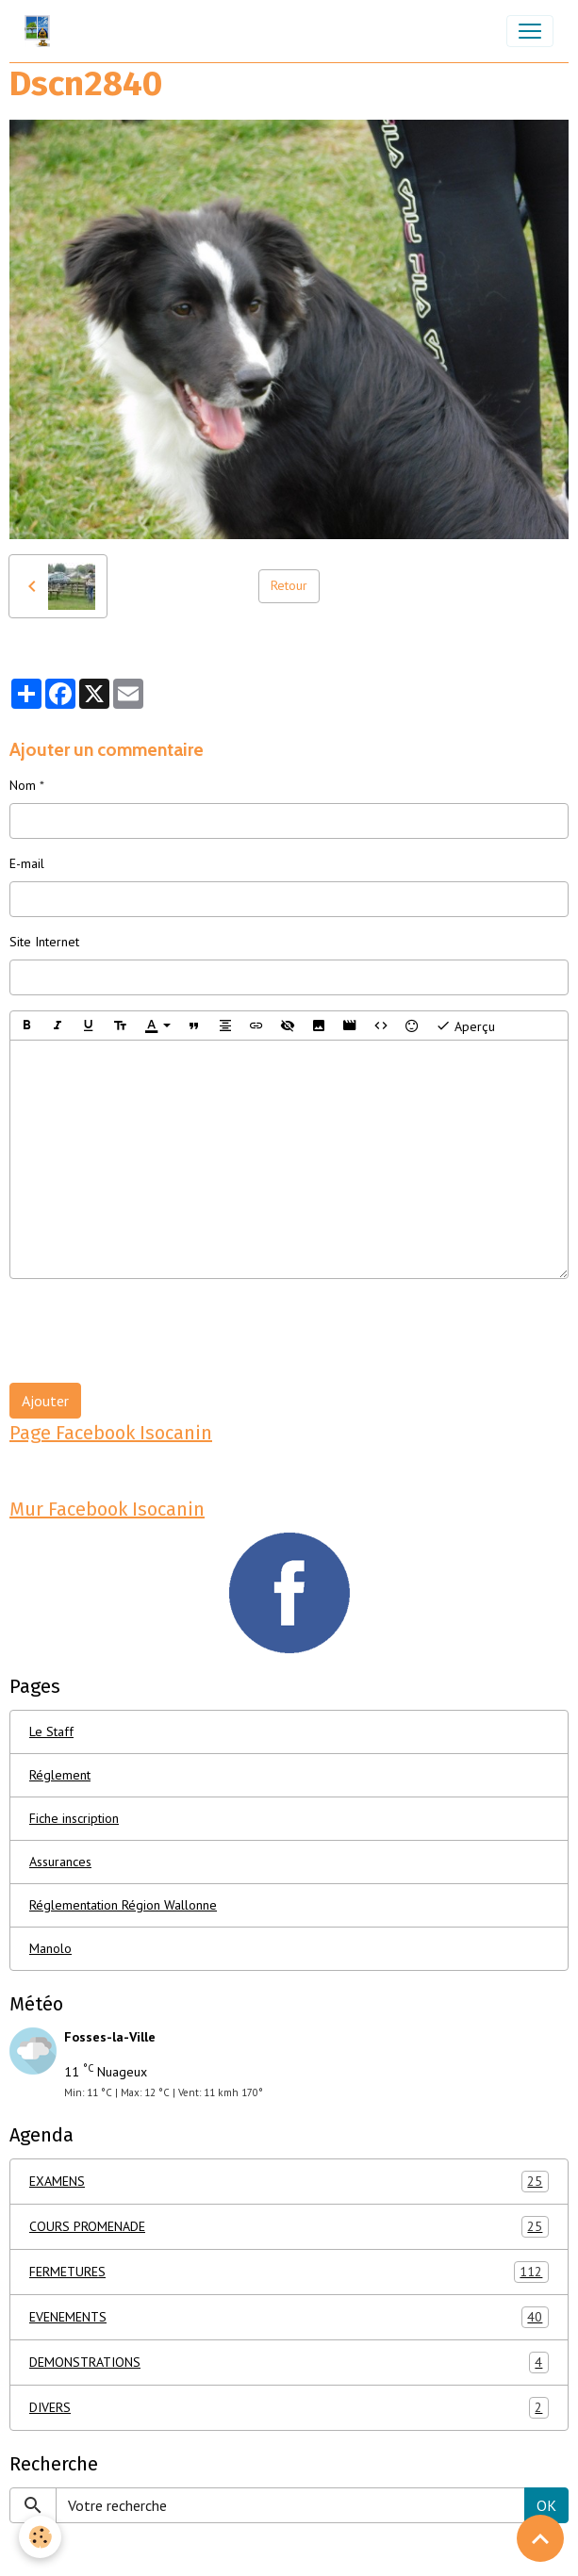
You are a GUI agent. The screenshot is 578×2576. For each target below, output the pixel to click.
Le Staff (51, 1731)
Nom (22, 785)
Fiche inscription (74, 1818)
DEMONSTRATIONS (289, 2362)
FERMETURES (289, 2272)
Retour (289, 585)
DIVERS (289, 2408)
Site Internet (44, 941)
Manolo (50, 1948)
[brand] (41, 31)
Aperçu (465, 1025)
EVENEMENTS (289, 2317)
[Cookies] (40, 2537)
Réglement (60, 1774)
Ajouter (45, 1400)
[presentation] (152, 1331)
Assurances (60, 1861)
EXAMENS (289, 2181)
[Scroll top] (540, 2538)
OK (546, 2505)
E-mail (26, 863)
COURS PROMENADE (289, 2227)
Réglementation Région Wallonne (123, 1904)
